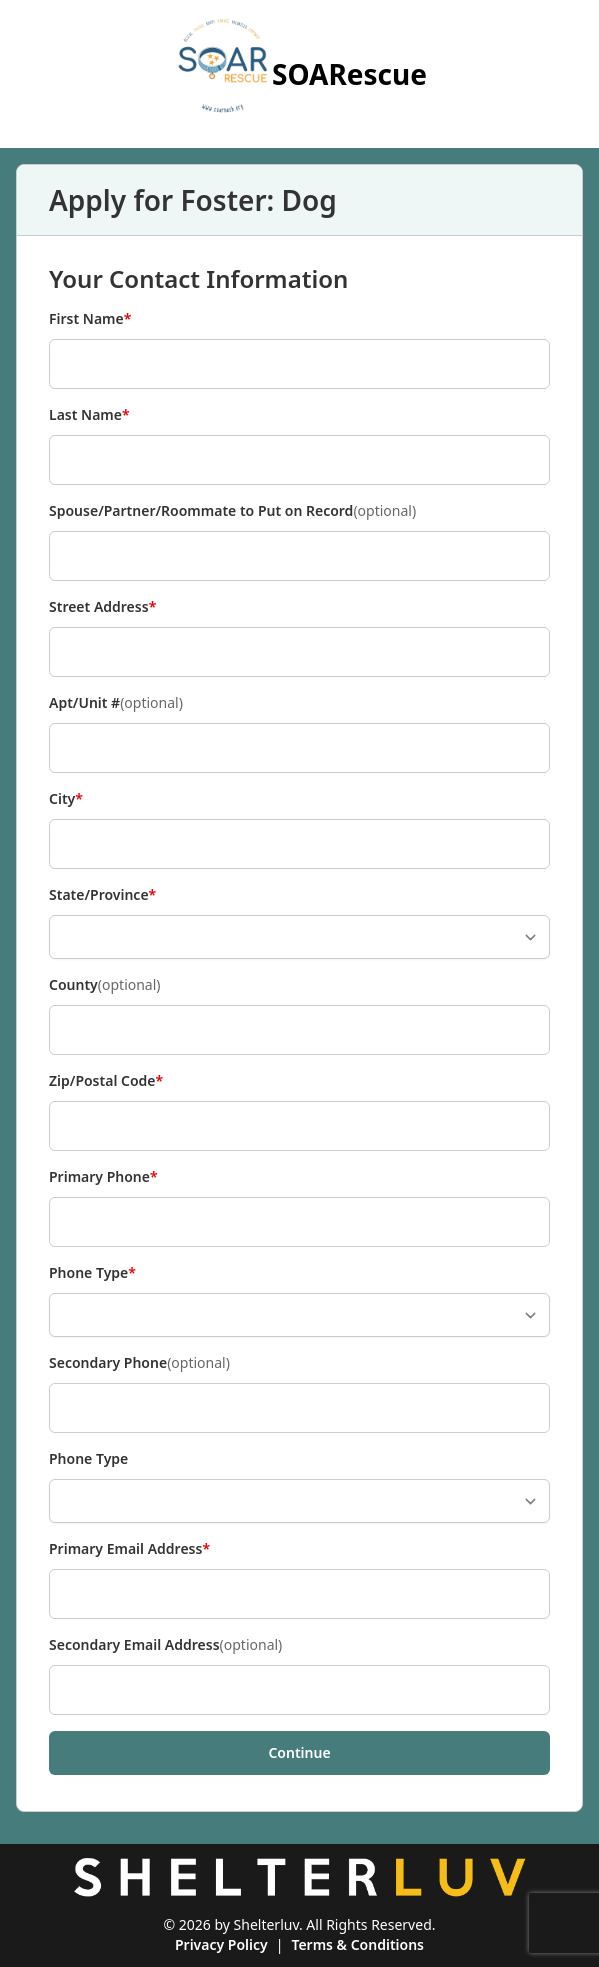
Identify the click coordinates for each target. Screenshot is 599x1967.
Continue (299, 1752)
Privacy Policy (221, 1944)
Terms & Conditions (357, 1944)
